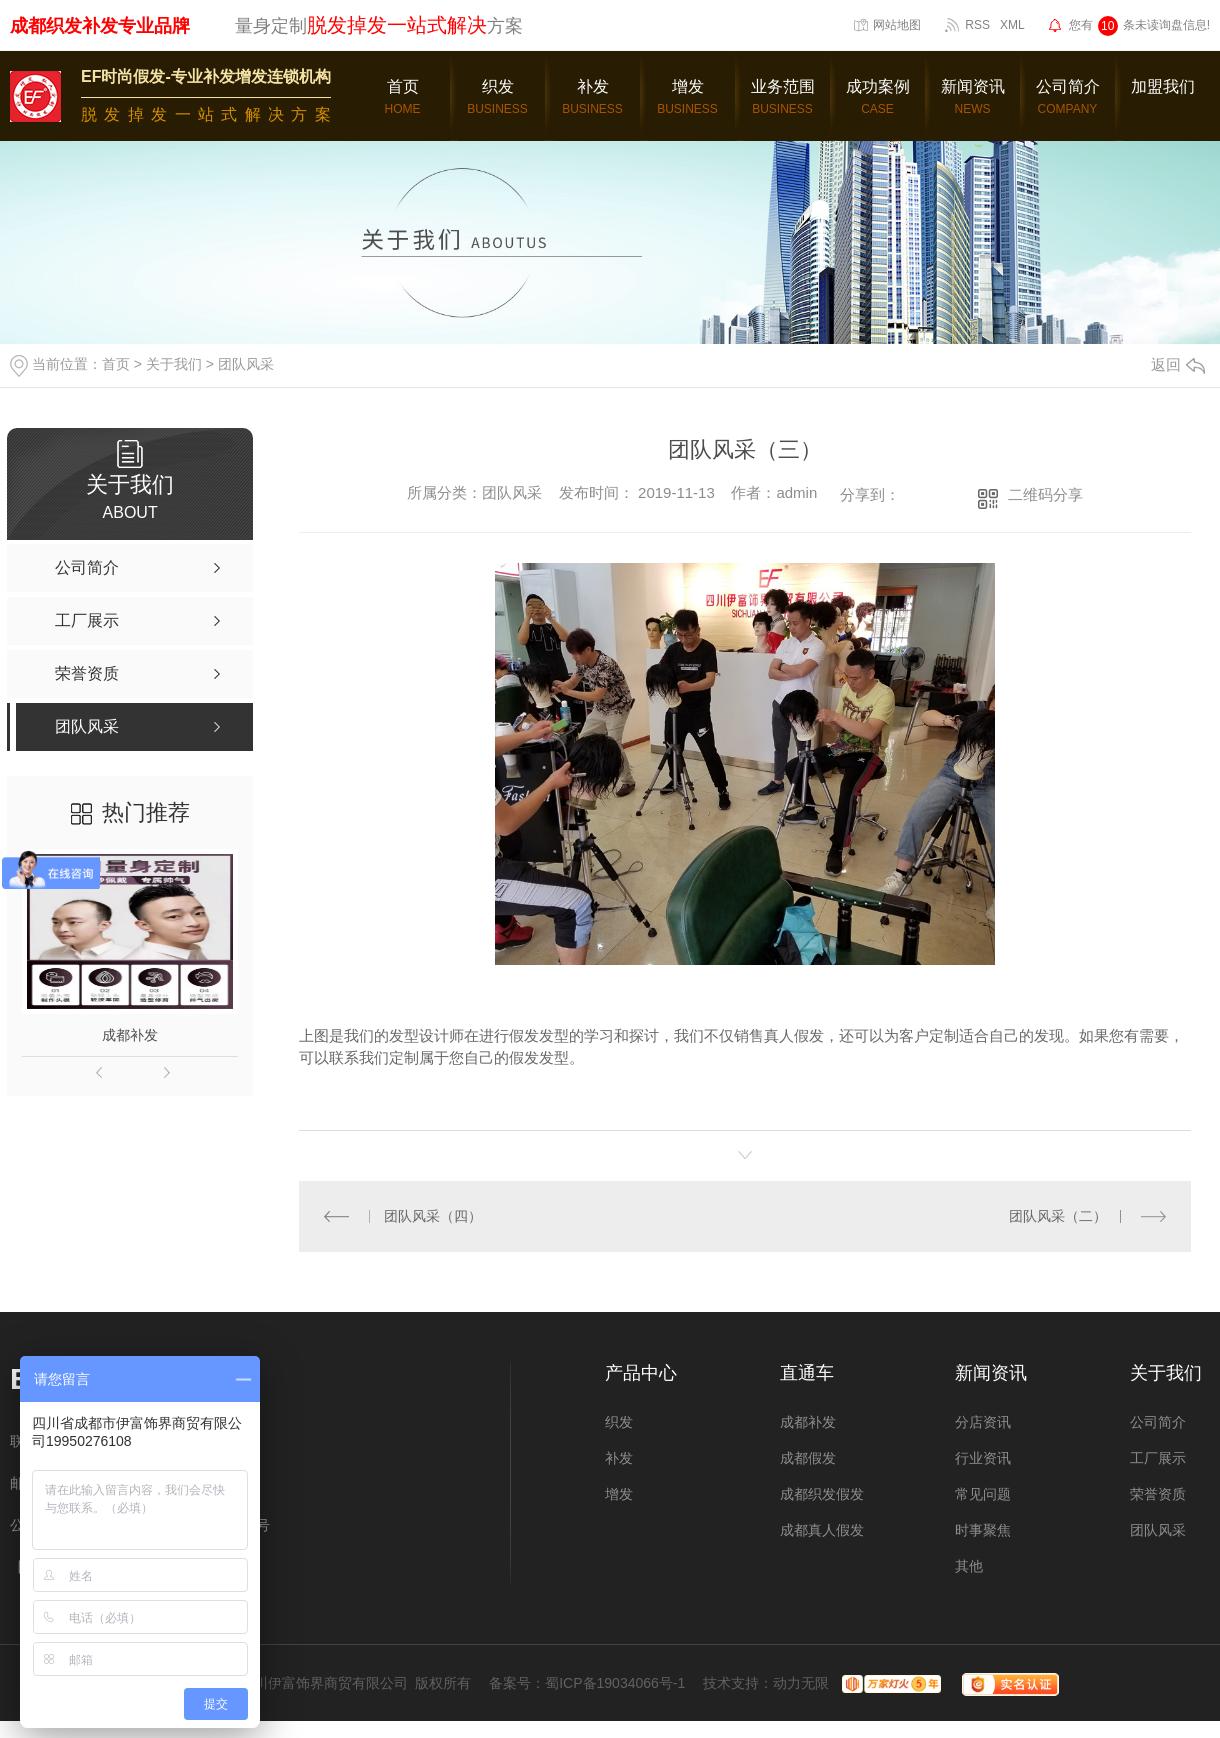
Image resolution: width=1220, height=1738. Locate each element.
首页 (116, 364)
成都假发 (808, 1457)
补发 (619, 1457)
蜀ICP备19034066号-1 (615, 1682)
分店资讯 (983, 1421)
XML (1012, 25)
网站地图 (897, 25)
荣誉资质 (1158, 1493)
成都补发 (130, 1035)
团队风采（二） (1058, 1215)
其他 (969, 1565)
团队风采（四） (432, 1215)
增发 (619, 1493)
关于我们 (174, 364)
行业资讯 (983, 1457)
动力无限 (801, 1682)
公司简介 (1158, 1421)
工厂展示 (1158, 1457)
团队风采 (246, 364)
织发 (619, 1421)
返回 (1178, 364)
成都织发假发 (822, 1493)
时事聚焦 (983, 1529)
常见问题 (983, 1493)
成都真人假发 (822, 1529)
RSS (977, 25)
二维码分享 (1045, 494)
